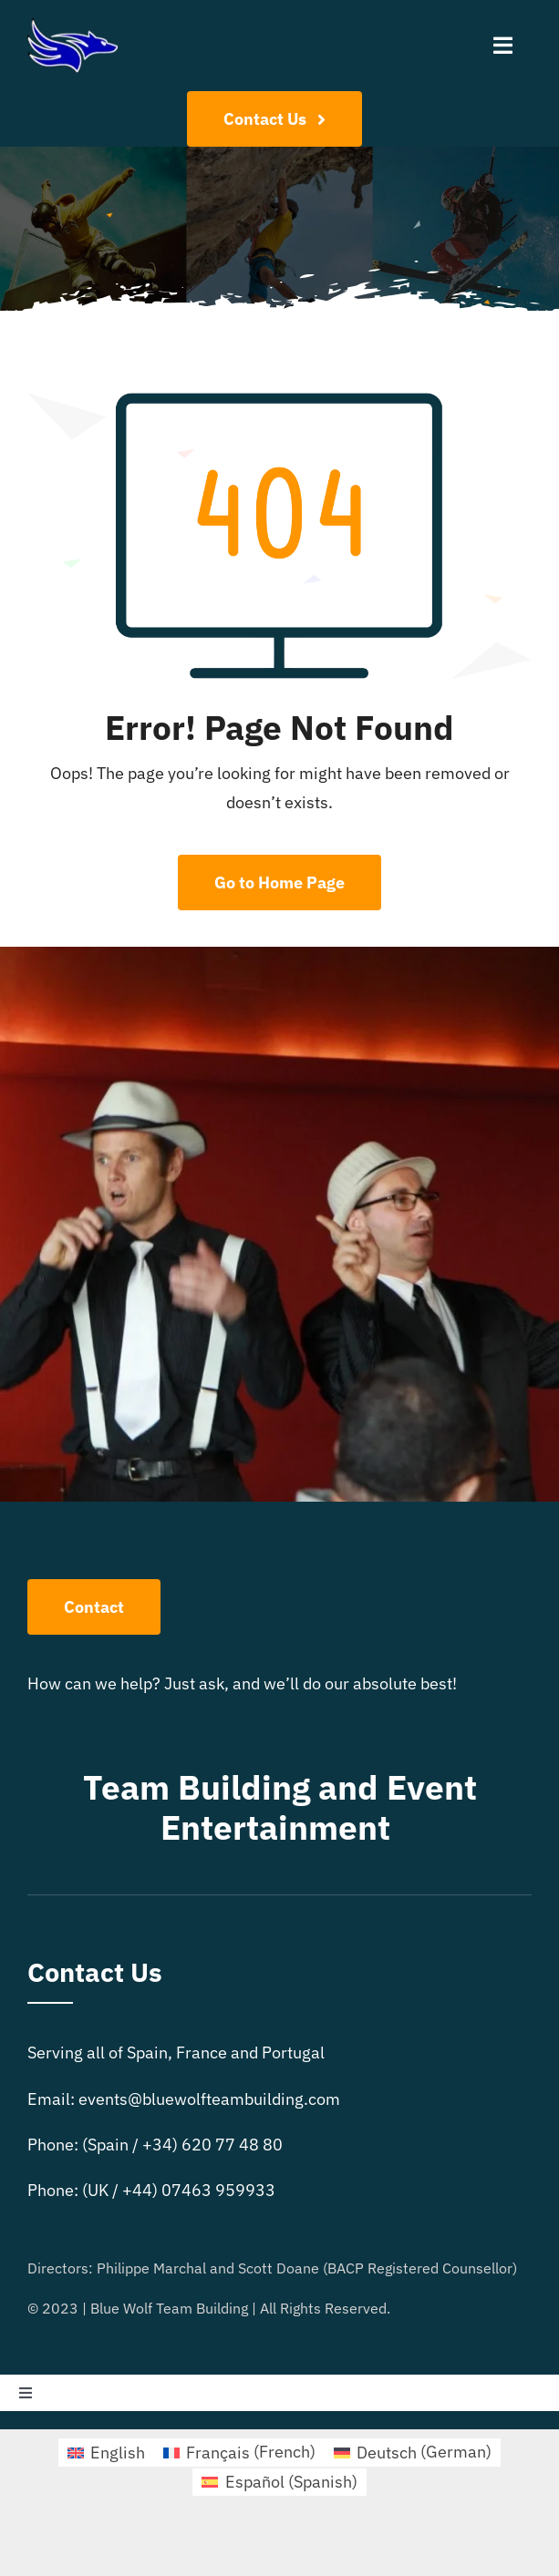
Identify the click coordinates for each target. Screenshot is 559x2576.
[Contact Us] (275, 119)
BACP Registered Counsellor (419, 2268)
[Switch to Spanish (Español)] (279, 2482)
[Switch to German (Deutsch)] (413, 2452)
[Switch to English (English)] (106, 2452)
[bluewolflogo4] (72, 25)
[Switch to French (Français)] (239, 2452)
